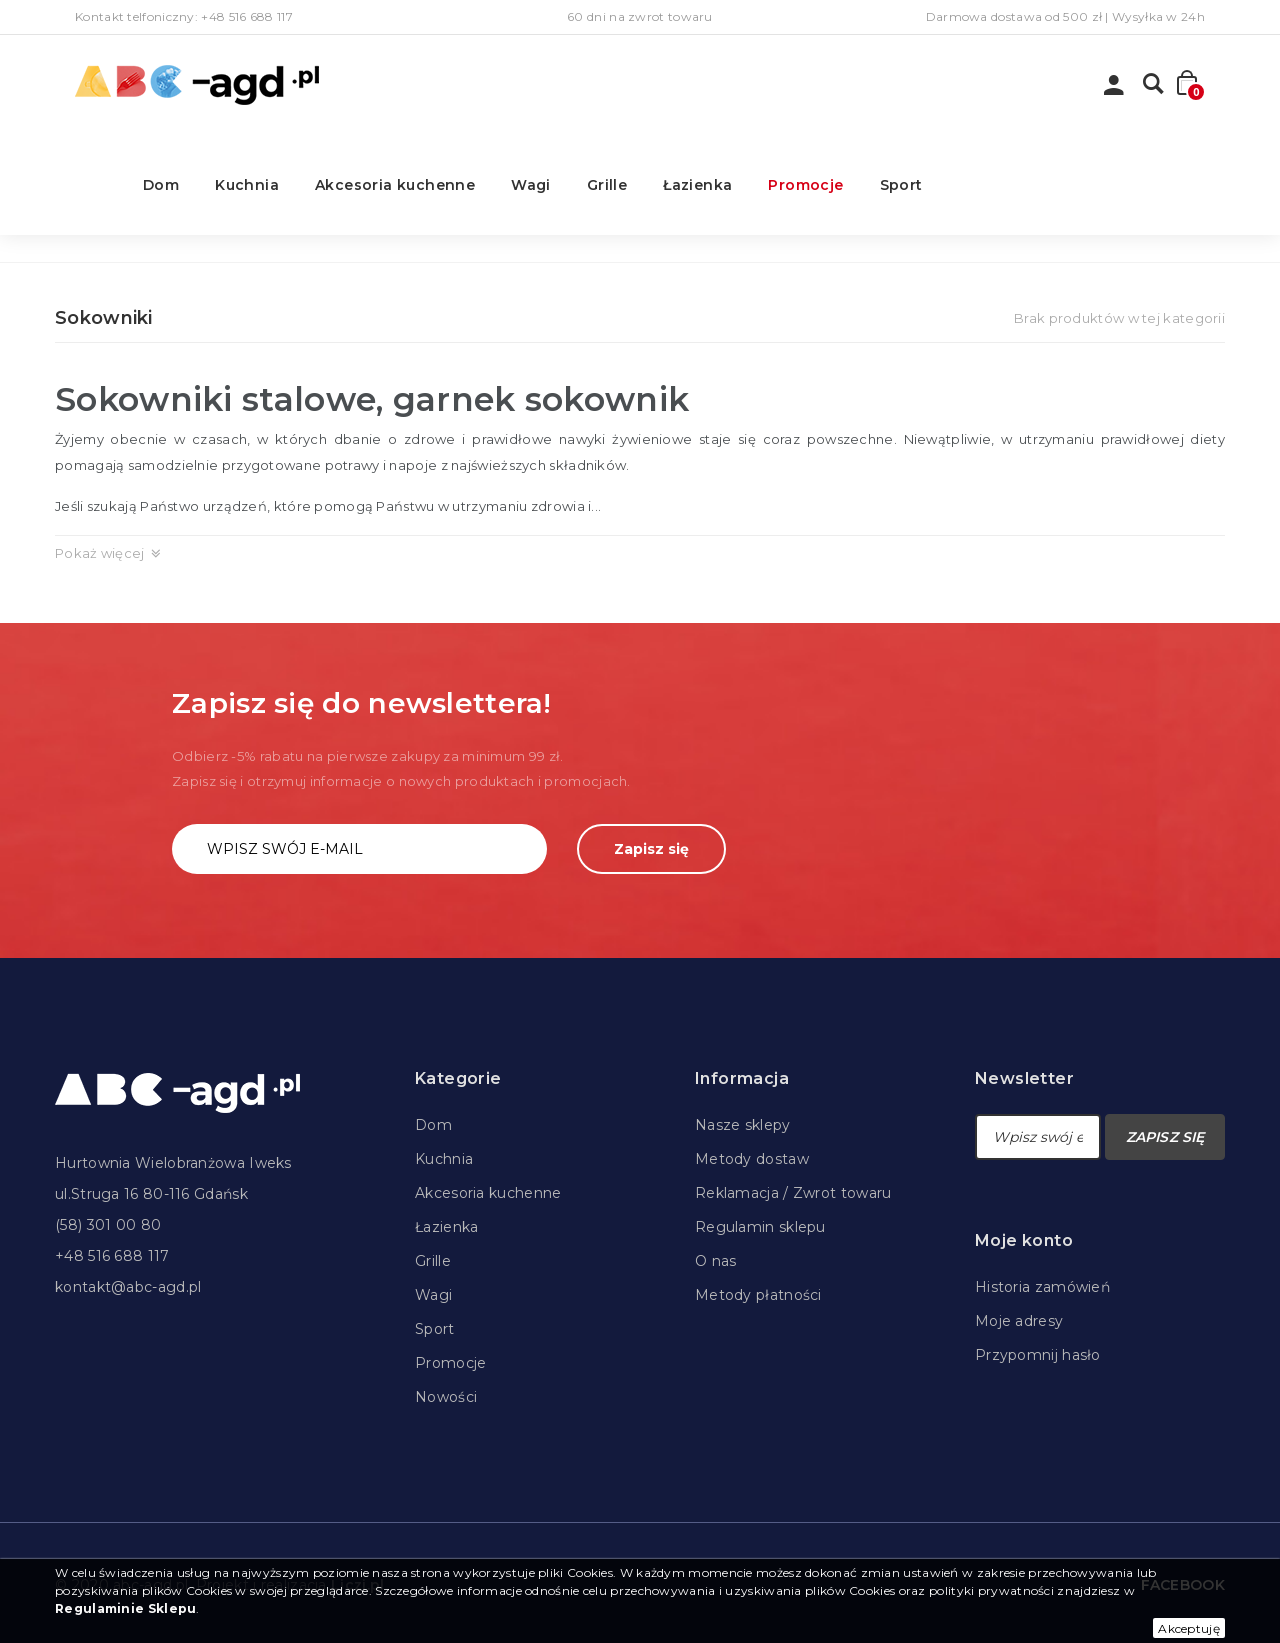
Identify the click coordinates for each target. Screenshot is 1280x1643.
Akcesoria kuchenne (395, 185)
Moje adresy (1019, 1321)
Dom (161, 185)
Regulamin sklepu (760, 1227)
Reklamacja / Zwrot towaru (793, 1193)
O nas (716, 1261)
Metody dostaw (752, 1159)
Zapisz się (651, 849)
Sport (901, 185)
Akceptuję (1189, 1628)
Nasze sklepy (743, 1125)
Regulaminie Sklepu (125, 1608)
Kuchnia (247, 185)
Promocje (805, 185)
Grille (607, 185)
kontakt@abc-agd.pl (128, 1287)
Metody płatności (758, 1295)
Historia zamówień (1042, 1287)
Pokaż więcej (100, 553)
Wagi (531, 185)
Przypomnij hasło (1038, 1355)
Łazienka (697, 185)
